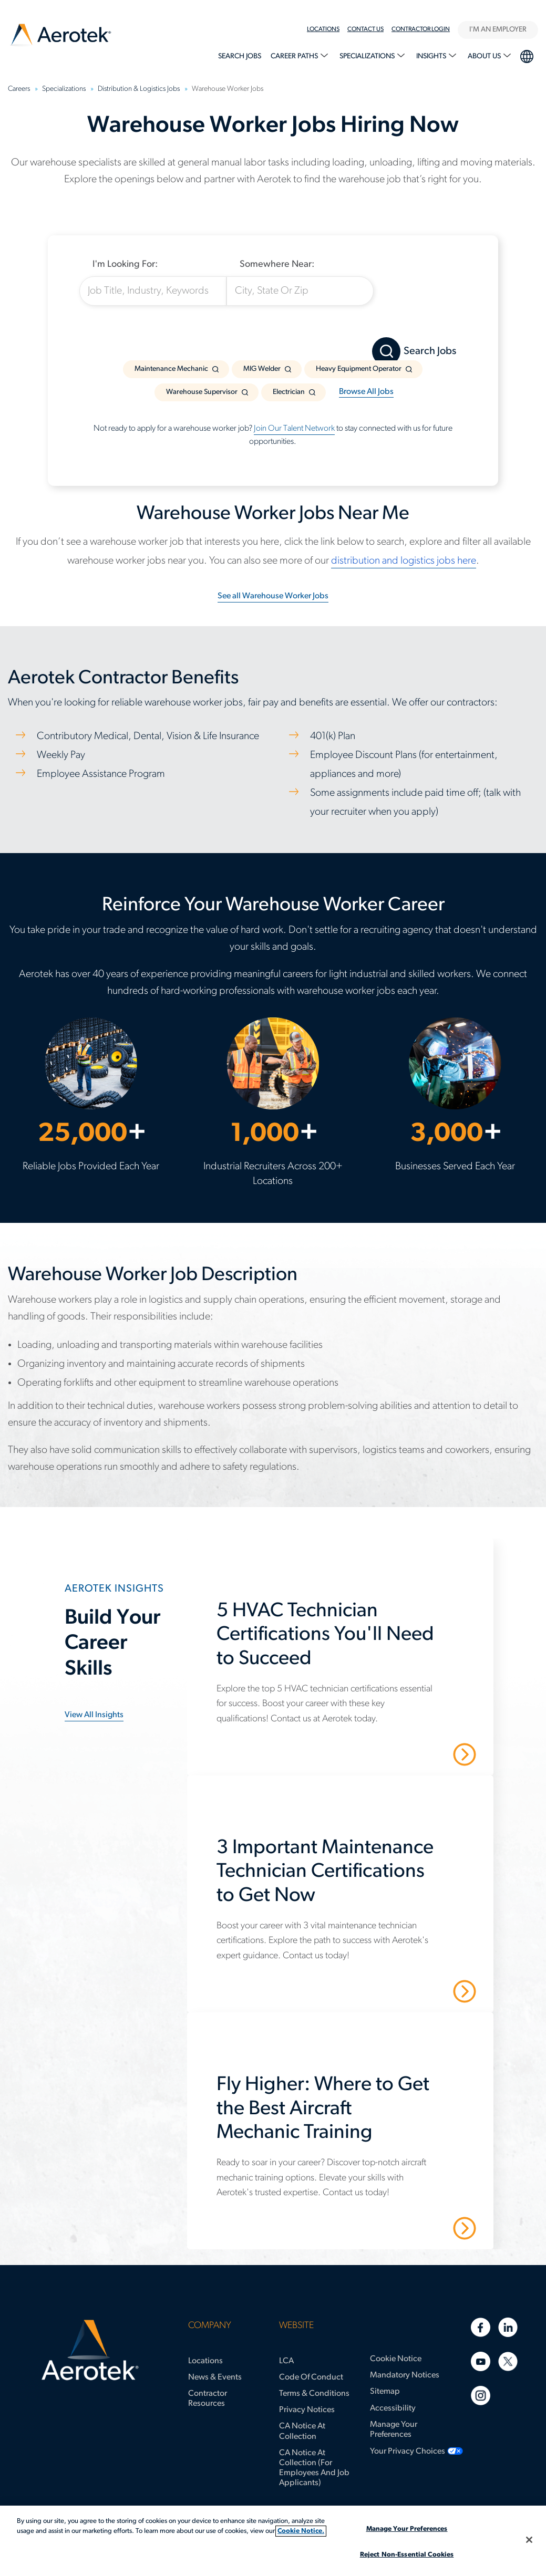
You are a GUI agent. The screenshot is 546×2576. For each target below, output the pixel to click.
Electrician (289, 392)
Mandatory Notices (404, 2375)
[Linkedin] (508, 2327)
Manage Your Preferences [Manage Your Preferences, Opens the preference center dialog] (407, 2529)
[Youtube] (480, 2361)
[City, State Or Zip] (300, 291)
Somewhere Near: (277, 264)
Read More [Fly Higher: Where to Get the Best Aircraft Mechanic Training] (427, 2228)
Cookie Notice (395, 2359)
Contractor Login (421, 29)
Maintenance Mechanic (171, 369)
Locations (323, 29)
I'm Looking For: (125, 264)
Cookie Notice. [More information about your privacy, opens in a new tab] (300, 2531)
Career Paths (295, 56)
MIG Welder (262, 369)
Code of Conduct (311, 2377)
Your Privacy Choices (407, 2451)
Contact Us (365, 29)
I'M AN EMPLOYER (498, 30)
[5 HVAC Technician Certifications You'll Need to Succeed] (346, 1640)
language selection (526, 55)
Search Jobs (239, 56)
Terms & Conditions (314, 2394)
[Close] (529, 2539)
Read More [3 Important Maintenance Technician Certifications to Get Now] (427, 1991)
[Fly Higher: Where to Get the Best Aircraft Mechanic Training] (346, 2114)
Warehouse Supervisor (202, 392)
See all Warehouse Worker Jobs (273, 596)
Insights (432, 56)
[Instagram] (480, 2395)
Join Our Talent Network (294, 428)
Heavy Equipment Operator (358, 369)
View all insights (94, 1715)
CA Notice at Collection (302, 2431)
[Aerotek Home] (90, 2350)
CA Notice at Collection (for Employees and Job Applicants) (314, 2468)
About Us (485, 56)
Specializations (367, 56)
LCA (286, 2361)
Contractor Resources (207, 2399)
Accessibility (393, 2408)
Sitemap (385, 2391)
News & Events (215, 2377)
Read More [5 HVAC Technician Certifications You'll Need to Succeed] (427, 1754)
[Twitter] (508, 2361)
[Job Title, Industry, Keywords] (152, 291)
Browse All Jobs (366, 392)
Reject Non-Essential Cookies (407, 2554)
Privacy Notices (307, 2410)
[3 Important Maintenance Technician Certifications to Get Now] (346, 1877)
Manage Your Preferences (393, 2430)
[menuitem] (327, 29)
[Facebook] (480, 2327)
